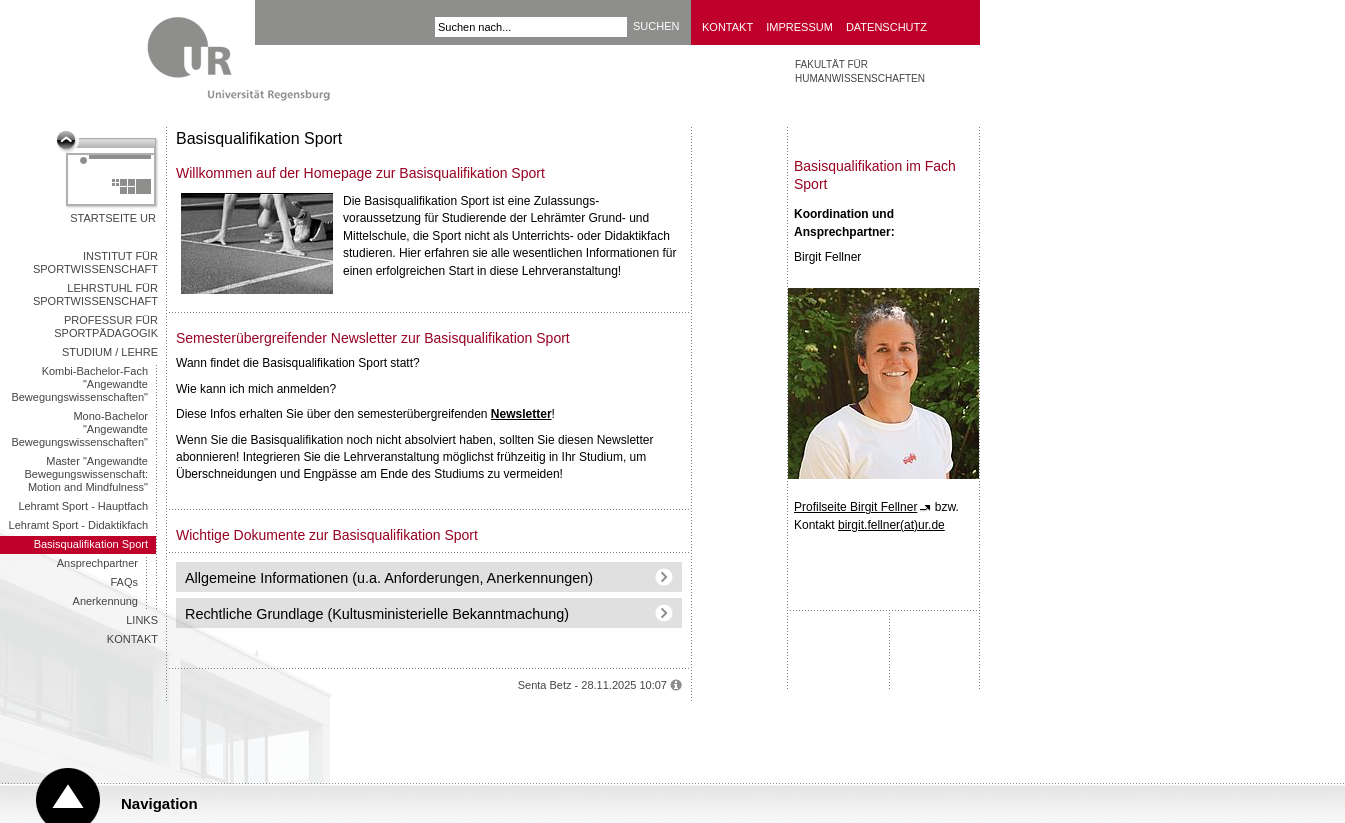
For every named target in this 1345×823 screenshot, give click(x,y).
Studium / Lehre (110, 352)
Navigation (159, 803)
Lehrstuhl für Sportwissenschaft (95, 294)
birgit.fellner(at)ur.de (891, 525)
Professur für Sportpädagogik (106, 326)
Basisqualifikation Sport (91, 544)
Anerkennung (105, 601)
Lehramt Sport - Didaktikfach (78, 525)
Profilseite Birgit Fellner (855, 507)
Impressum (799, 27)
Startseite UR (113, 218)
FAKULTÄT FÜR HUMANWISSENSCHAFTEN (860, 71)
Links (142, 620)
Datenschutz (886, 27)
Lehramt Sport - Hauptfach (83, 506)
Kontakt (727, 27)
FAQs (124, 582)
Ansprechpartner (97, 563)
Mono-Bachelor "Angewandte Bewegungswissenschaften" (79, 429)
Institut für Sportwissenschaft (95, 262)
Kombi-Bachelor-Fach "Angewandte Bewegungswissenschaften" (79, 384)
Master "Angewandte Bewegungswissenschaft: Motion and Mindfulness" (86, 474)
